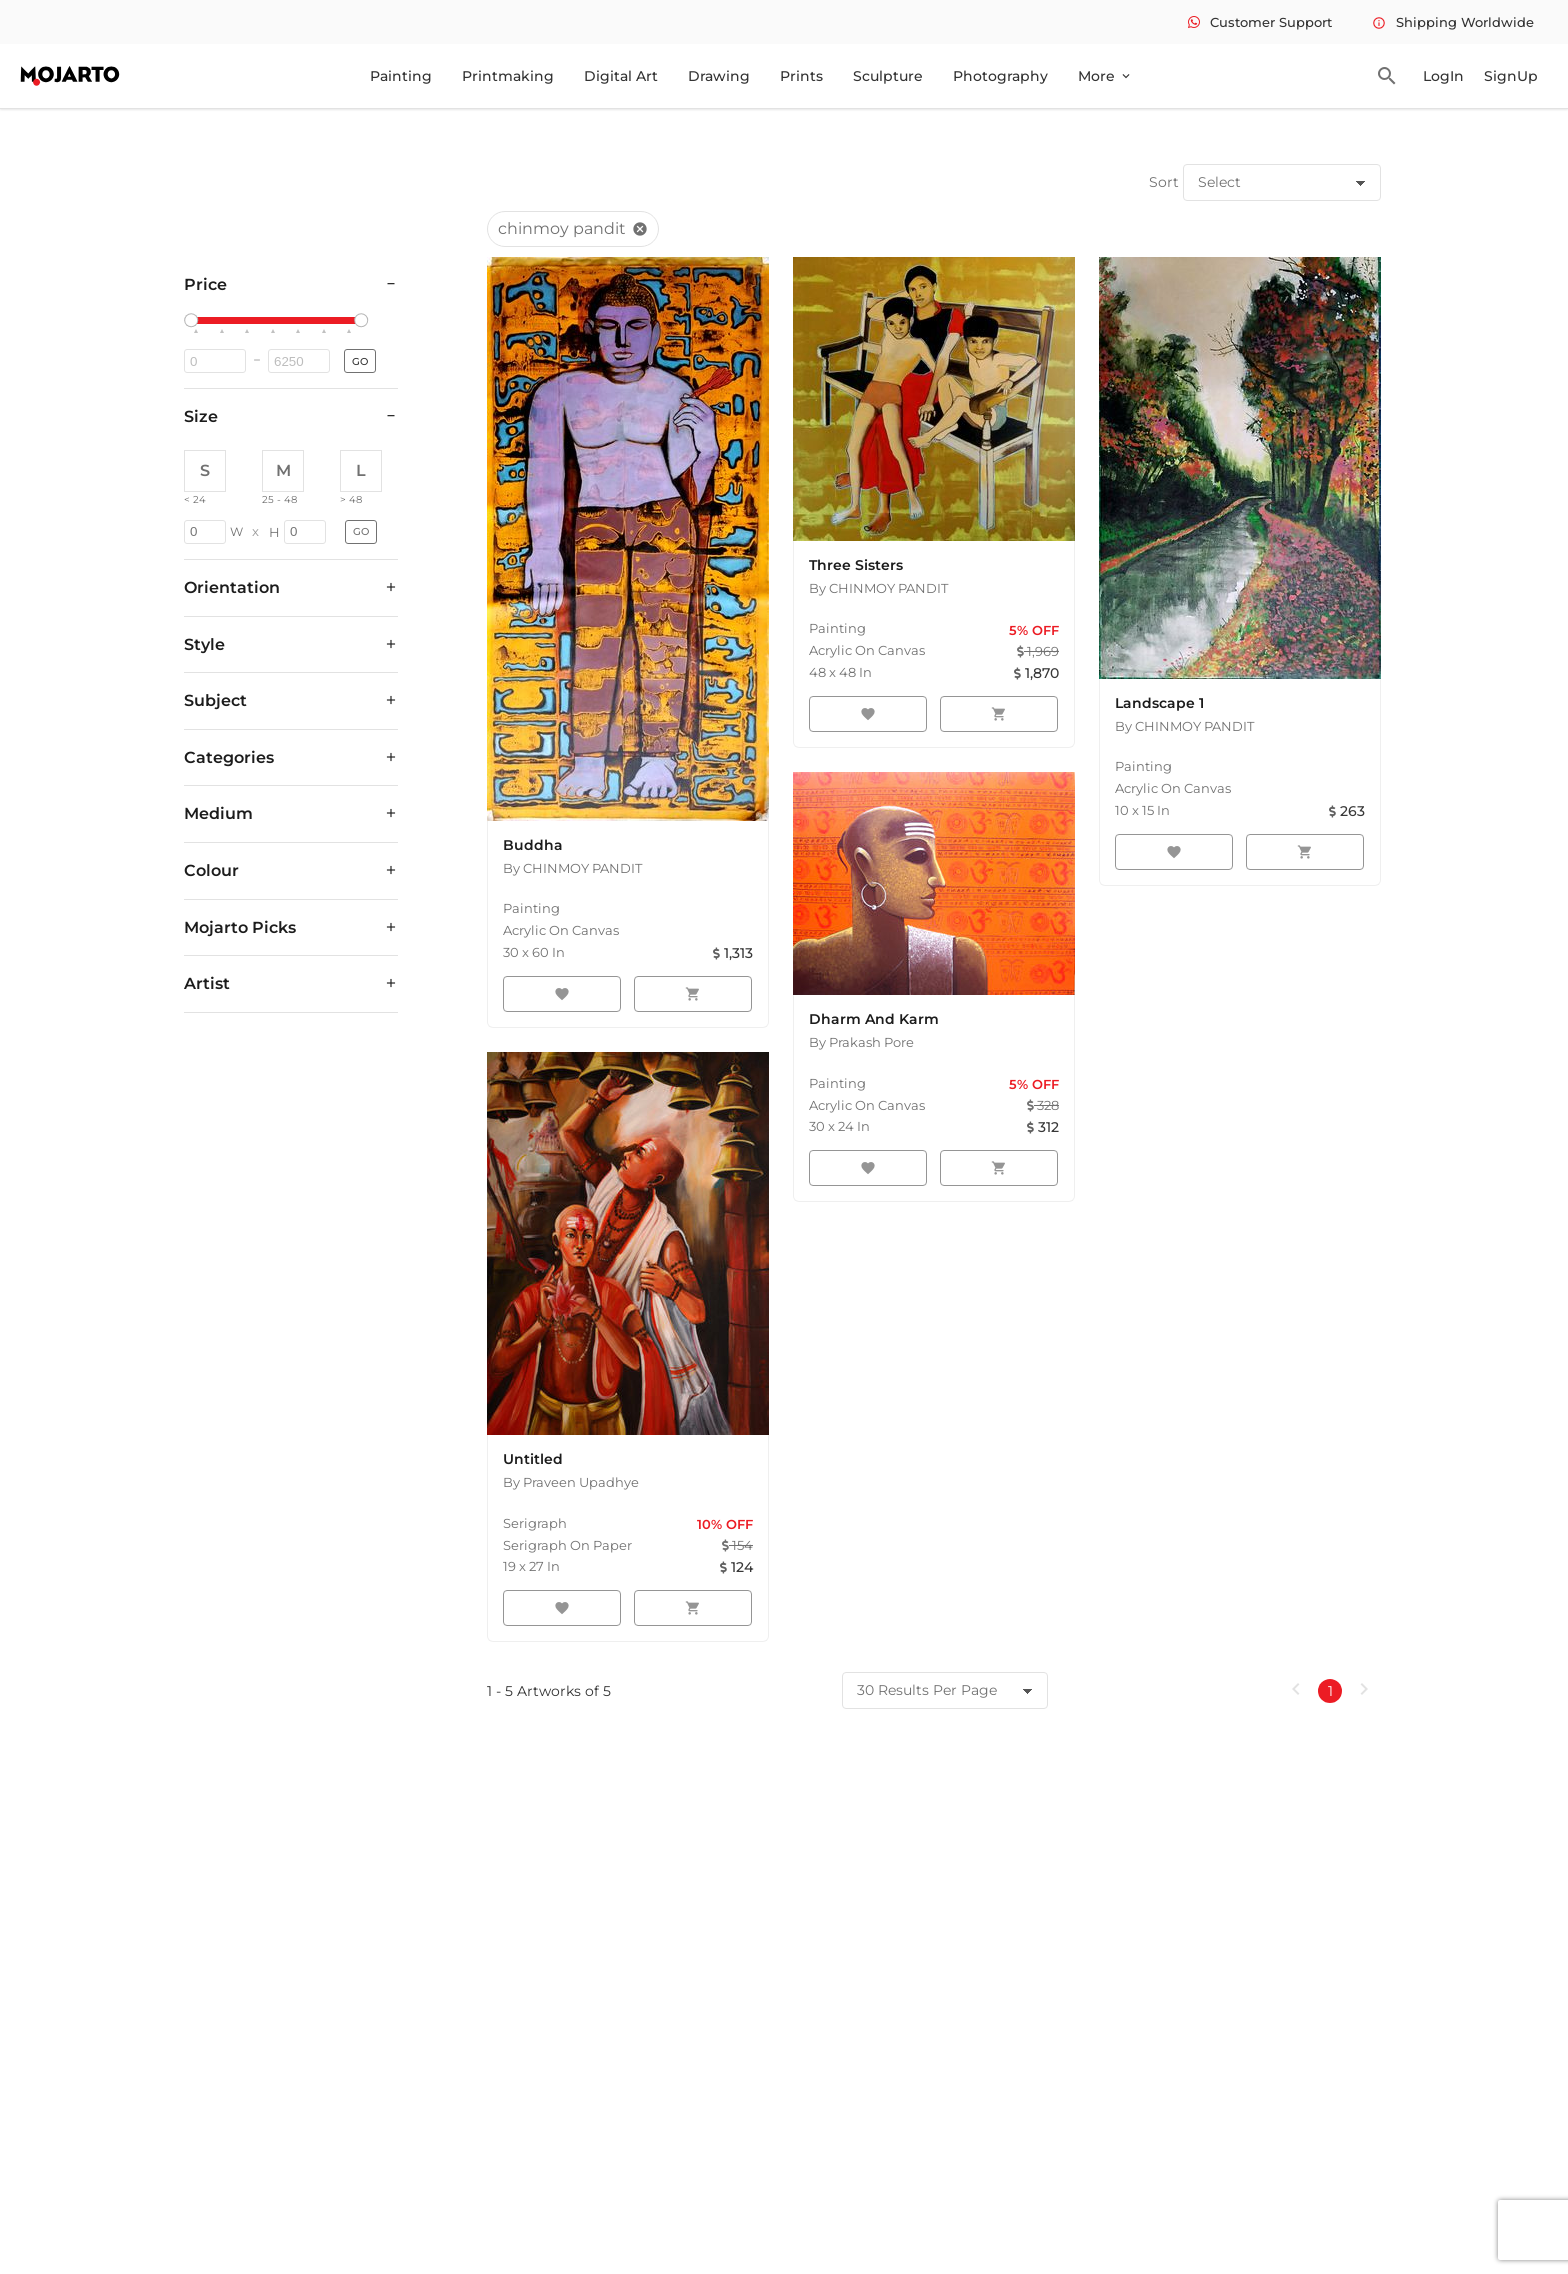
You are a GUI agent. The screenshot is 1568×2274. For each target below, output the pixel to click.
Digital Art (621, 76)
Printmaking (508, 76)
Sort (1164, 182)
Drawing (719, 76)
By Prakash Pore (861, 1042)
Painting (401, 76)
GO (360, 361)
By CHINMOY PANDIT (572, 868)
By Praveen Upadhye (571, 1482)
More (1105, 76)
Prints (801, 76)
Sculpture (888, 76)
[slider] (194, 321)
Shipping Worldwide (1453, 22)
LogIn (1443, 76)
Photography (1000, 76)
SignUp (1511, 76)
